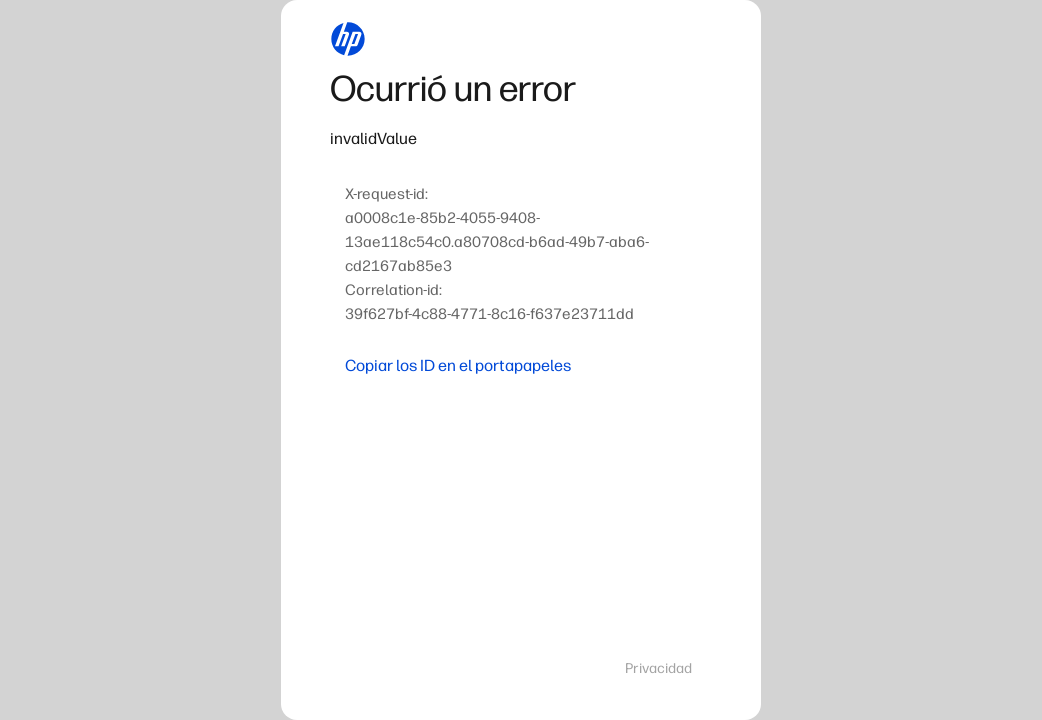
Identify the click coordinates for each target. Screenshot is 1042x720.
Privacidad (658, 668)
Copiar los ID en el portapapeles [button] (458, 365)
